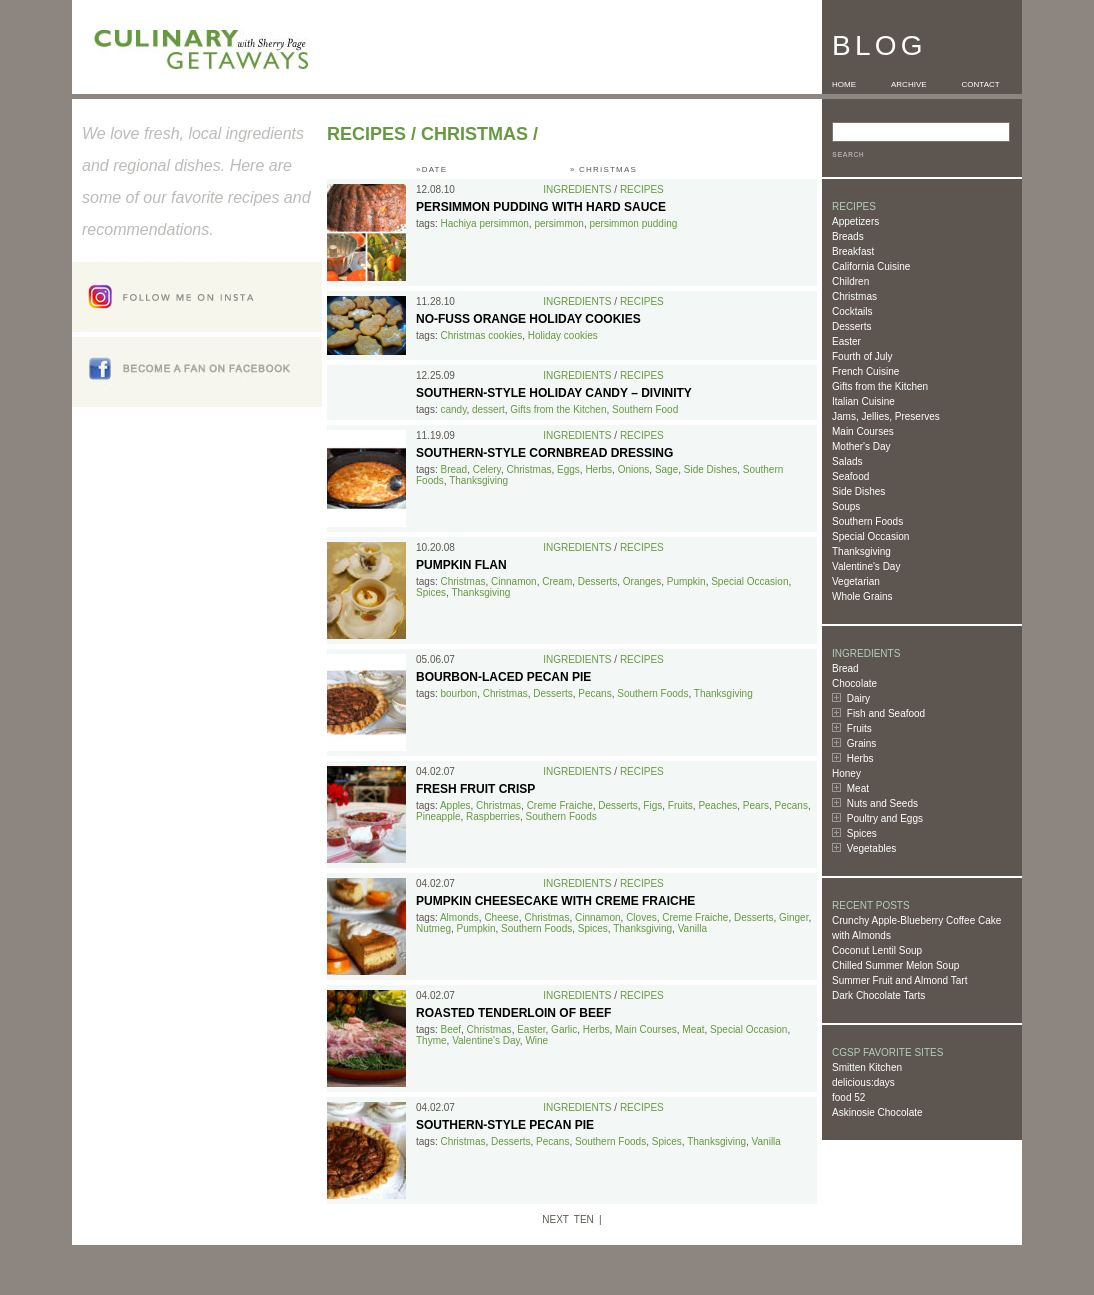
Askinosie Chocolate (877, 1112)
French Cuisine (865, 371)
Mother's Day (861, 446)
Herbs (860, 758)
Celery (487, 469)
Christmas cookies (481, 335)
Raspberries (493, 816)
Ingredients (577, 189)
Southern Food (645, 409)
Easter (846, 341)
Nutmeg (433, 928)
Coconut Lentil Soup (877, 950)
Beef (450, 1029)
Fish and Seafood (886, 713)
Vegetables (872, 848)
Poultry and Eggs (885, 818)
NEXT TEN (568, 1219)
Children (850, 281)
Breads (848, 236)
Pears (756, 805)
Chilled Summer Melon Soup (895, 965)
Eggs (568, 469)
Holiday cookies (563, 335)
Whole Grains (862, 596)
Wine (536, 1040)
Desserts (851, 326)
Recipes (366, 134)
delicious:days (863, 1082)
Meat (858, 788)
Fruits (859, 728)
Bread (845, 668)
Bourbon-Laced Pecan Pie (503, 677)
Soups (846, 506)
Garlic (564, 1029)
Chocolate (854, 683)
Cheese (501, 917)
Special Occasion (870, 536)
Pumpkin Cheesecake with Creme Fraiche (555, 901)
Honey (846, 773)
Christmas (854, 296)
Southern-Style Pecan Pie (505, 1125)
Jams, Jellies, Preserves (886, 416)
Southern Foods (867, 521)
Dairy (858, 698)
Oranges (642, 581)
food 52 (848, 1097)
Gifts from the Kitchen (880, 386)
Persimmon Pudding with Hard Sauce (541, 207)
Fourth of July (862, 356)
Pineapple (438, 816)
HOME (844, 84)
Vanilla (692, 928)
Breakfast (853, 251)
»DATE (431, 169)
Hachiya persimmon (484, 223)
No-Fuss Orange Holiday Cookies (528, 319)
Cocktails (852, 311)
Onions (634, 469)
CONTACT (981, 84)
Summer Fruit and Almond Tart (899, 980)
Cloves (641, 917)
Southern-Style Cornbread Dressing (544, 453)
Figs (652, 805)
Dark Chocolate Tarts (878, 995)
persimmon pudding (633, 223)
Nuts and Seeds (882, 803)
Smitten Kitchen (867, 1067)
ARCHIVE (909, 84)
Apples (455, 805)
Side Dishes (858, 491)
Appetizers (855, 221)
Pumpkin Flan (461, 565)
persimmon (558, 223)
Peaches (717, 805)
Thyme (431, 1040)
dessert (488, 409)
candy (453, 409)
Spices (862, 833)
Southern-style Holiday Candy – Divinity (554, 393)
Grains (861, 743)
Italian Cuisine (863, 401)
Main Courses (863, 431)
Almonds (459, 917)
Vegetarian (856, 581)
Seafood (850, 476)
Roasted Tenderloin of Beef (513, 1013)
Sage (666, 469)
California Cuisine (871, 266)
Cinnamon (514, 581)
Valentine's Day (866, 566)
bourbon (458, 693)
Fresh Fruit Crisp (475, 789)
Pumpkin (686, 581)
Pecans (594, 693)
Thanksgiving (861, 551)
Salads (847, 461)
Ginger (793, 917)
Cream (557, 581)
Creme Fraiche (560, 805)
